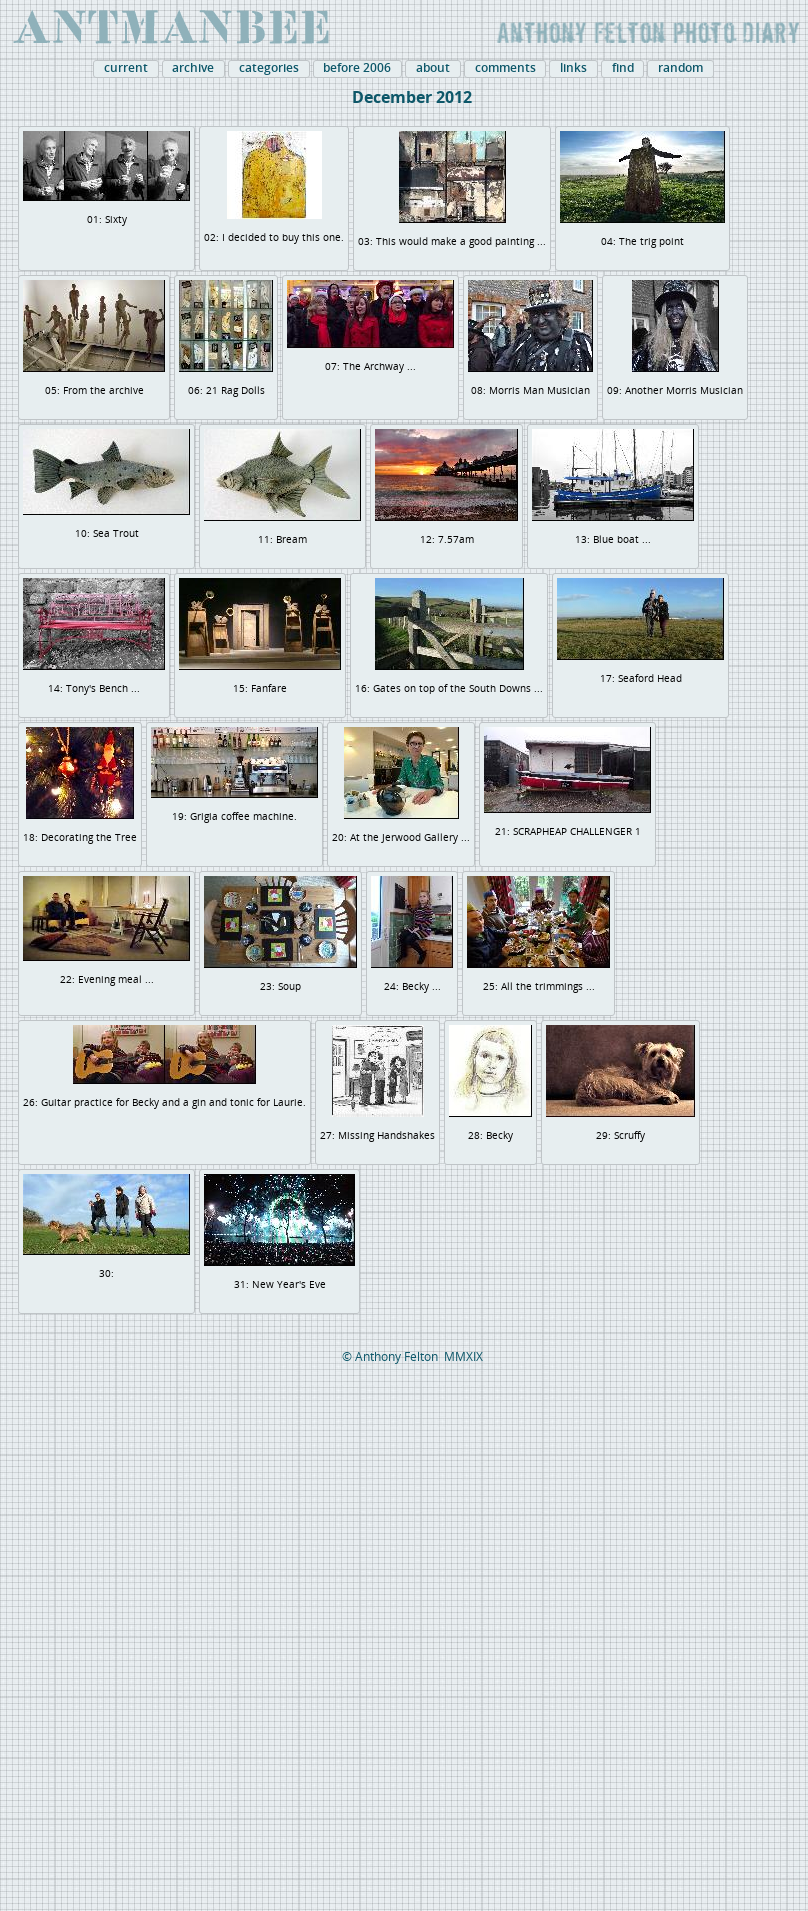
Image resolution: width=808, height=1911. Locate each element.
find (623, 68)
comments (505, 68)
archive (193, 68)
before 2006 (357, 68)
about (433, 68)
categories (269, 68)
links (573, 68)
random (680, 68)
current (126, 68)
